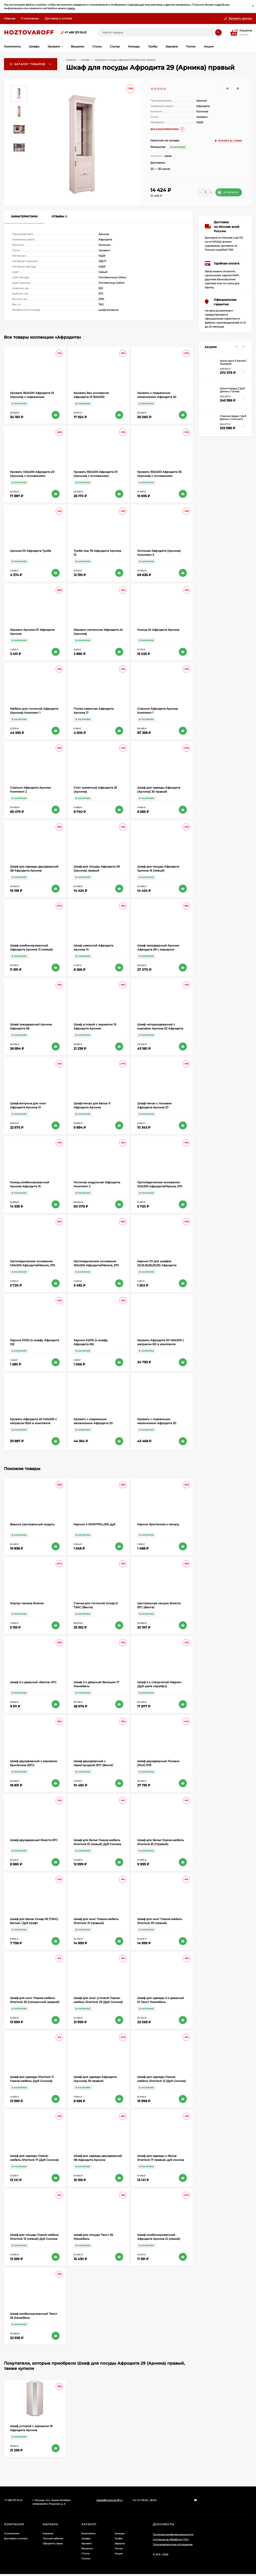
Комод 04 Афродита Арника (158, 630)
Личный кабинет (53, 2538)
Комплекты (88, 2533)
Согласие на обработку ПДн (171, 2539)
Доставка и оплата (58, 18)
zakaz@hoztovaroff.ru (109, 2500)
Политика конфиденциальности (173, 2534)
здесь (71, 8)
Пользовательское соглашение (172, 2544)
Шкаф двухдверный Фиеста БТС (34, 1840)
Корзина (48, 2533)
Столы (85, 2553)
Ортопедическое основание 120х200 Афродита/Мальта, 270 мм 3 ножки (159, 1186)
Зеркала (120, 2543)
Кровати (86, 2543)
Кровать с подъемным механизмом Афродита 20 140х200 (156, 397)
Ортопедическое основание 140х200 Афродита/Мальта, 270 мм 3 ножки (32, 1265)
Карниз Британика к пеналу (158, 1524)
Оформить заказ (53, 2543)
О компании (30, 18)
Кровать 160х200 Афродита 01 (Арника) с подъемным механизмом (32, 397)
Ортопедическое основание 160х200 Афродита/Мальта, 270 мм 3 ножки (96, 1265)
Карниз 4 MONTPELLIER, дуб (94, 1524)
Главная (9, 18)
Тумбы (119, 2538)
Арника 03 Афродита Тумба (30, 551)
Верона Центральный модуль (32, 1524)
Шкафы (85, 59)
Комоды (120, 2533)
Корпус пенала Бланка (27, 1603)
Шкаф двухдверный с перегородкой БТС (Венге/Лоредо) (93, 1765)
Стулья (85, 2558)
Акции (119, 2553)
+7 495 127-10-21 (75, 32)
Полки (119, 2548)
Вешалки (87, 2548)
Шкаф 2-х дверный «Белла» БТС (33, 1682)
